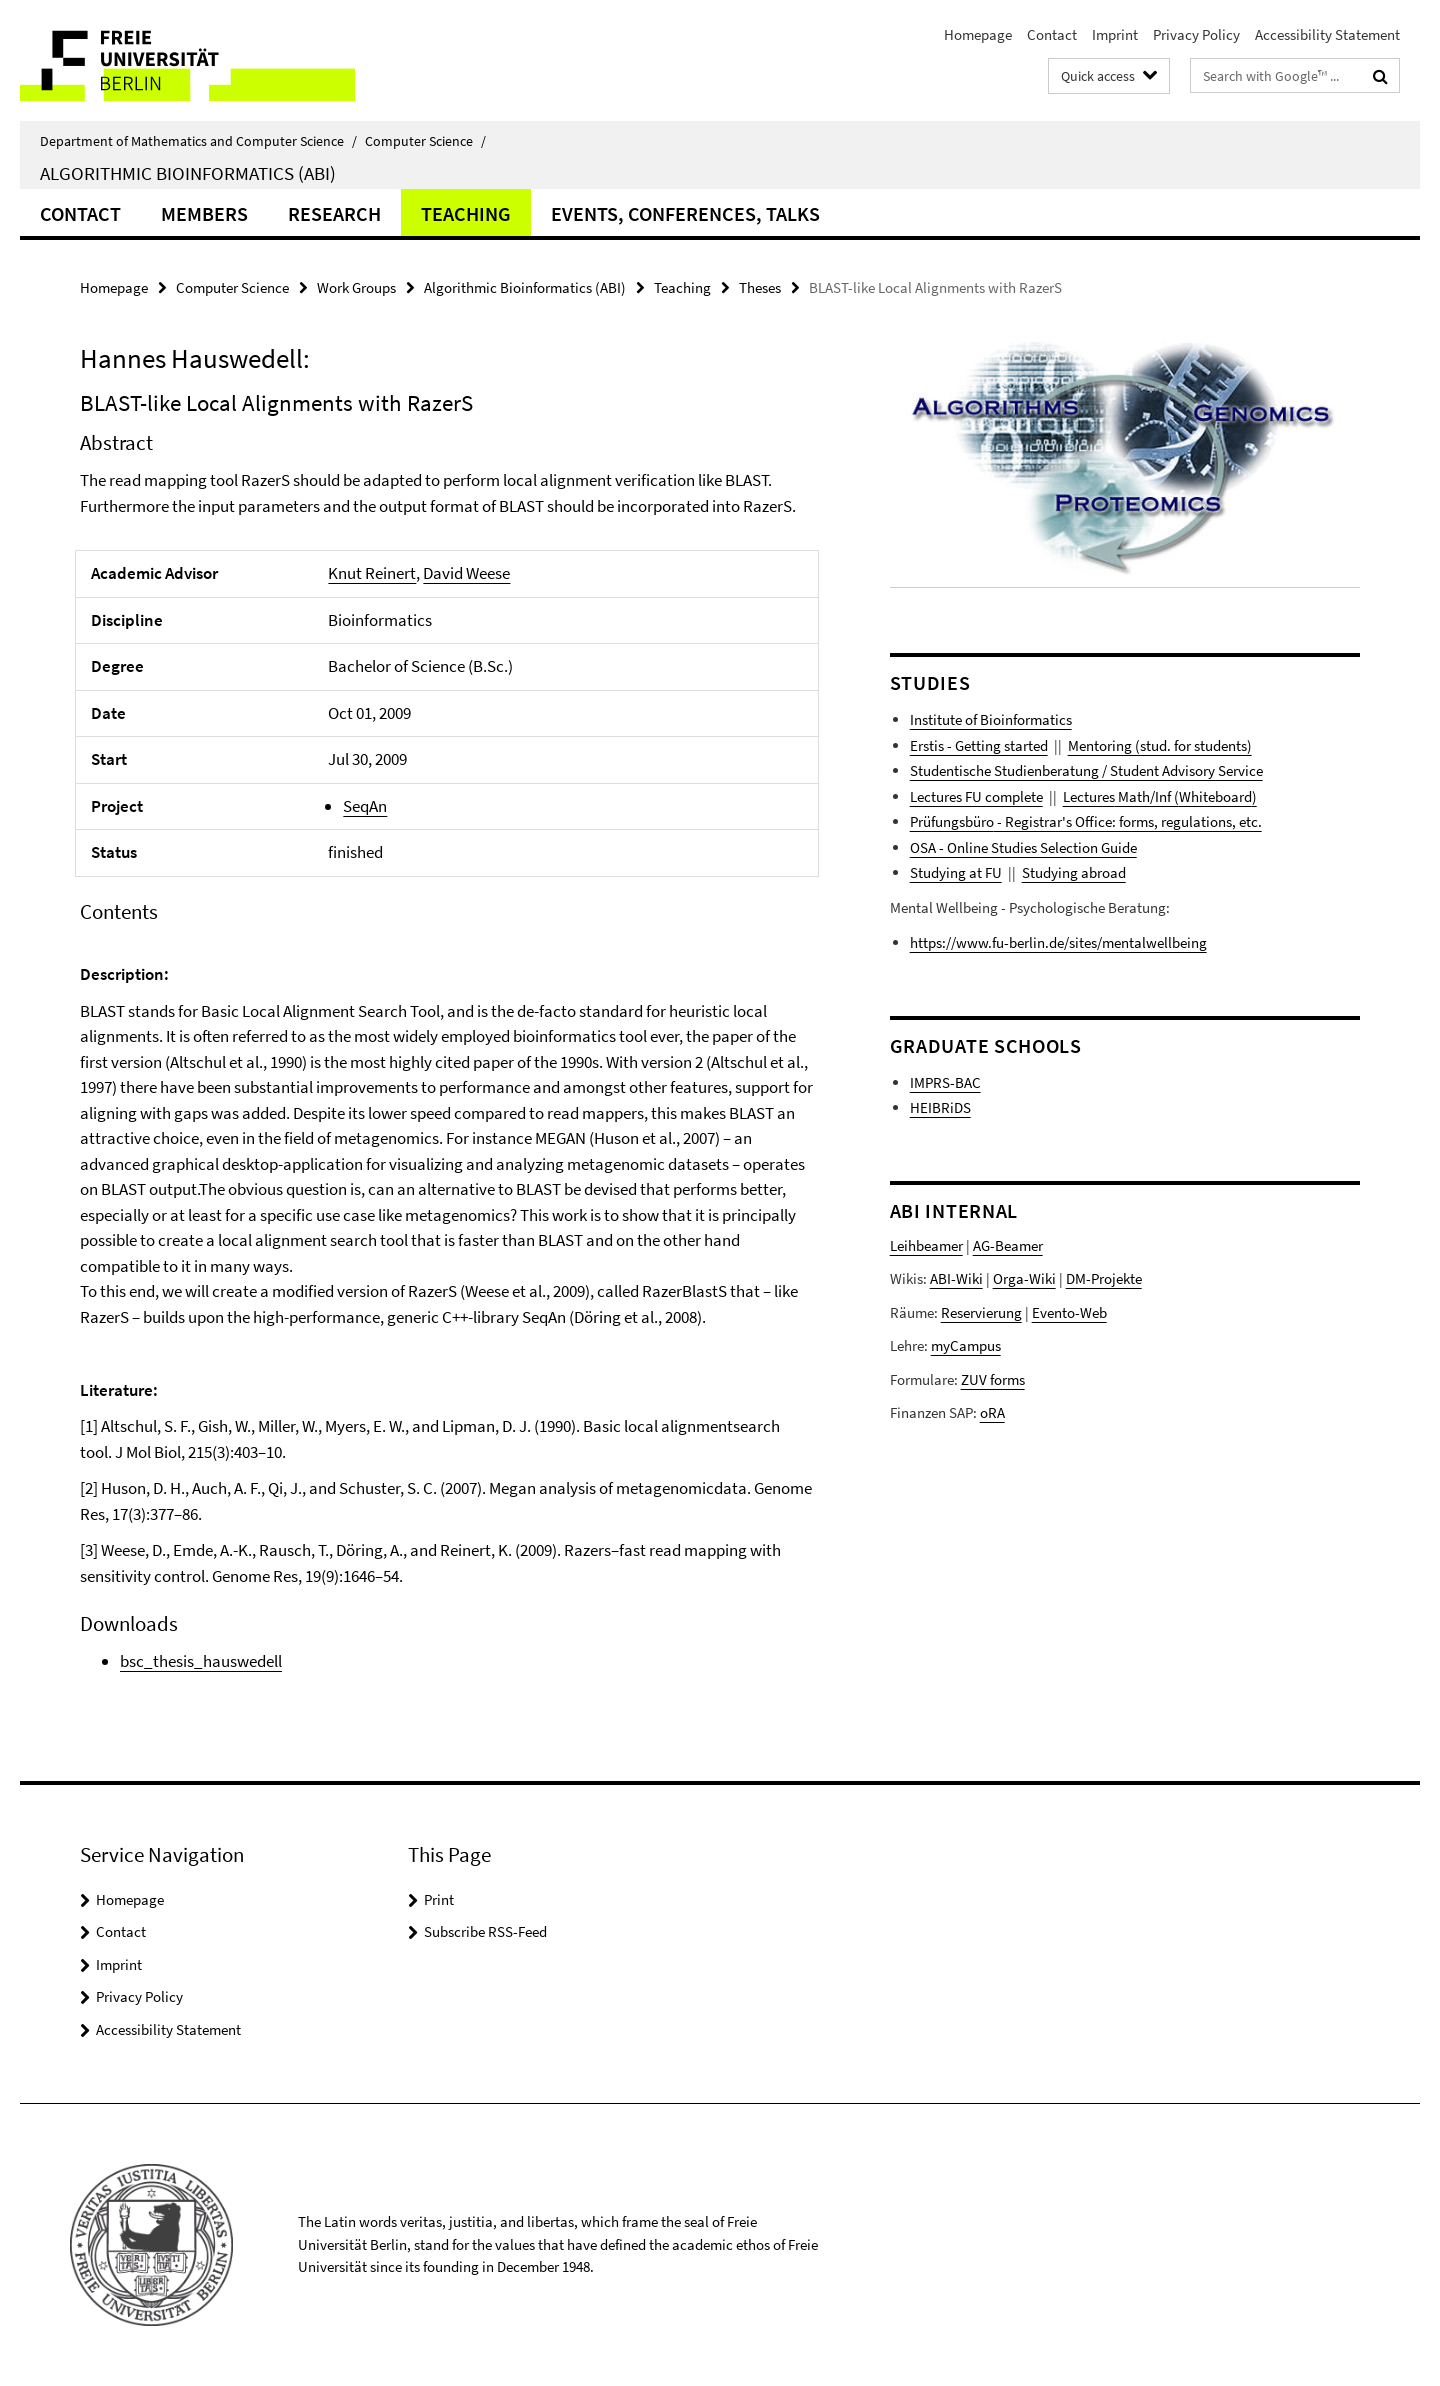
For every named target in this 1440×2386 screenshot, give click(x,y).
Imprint (1115, 34)
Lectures (1089, 796)
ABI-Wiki (956, 1278)
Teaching (466, 213)
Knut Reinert (372, 573)
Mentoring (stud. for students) (1160, 745)
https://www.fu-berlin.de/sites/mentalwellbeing (1058, 942)
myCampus (966, 1345)
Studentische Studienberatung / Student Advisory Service (1086, 770)
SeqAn (365, 806)
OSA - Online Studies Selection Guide (1023, 847)
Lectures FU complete (976, 796)
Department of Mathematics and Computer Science (198, 141)
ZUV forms (993, 1379)
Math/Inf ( (1147, 796)
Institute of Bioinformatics (991, 719)
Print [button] (439, 1899)
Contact (1052, 34)
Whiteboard (1215, 796)
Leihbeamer (926, 1245)
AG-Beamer (1008, 1245)
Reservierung (981, 1312)
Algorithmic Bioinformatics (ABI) (188, 173)
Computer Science (425, 141)
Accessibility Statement (1327, 34)
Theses (760, 287)
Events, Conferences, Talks (685, 213)
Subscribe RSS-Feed (485, 1931)
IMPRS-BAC (945, 1082)
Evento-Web (1069, 1312)
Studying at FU (956, 872)
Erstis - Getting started (979, 745)
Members (204, 213)
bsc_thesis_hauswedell (201, 1661)
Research (334, 213)
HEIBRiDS (940, 1107)
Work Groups (356, 287)
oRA (992, 1412)
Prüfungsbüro (952, 821)
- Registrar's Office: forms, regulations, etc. (1128, 821)
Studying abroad (1074, 872)
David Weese (466, 573)
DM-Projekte (1104, 1278)
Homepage (978, 34)
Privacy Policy (1196, 34)
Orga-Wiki (1024, 1278)
